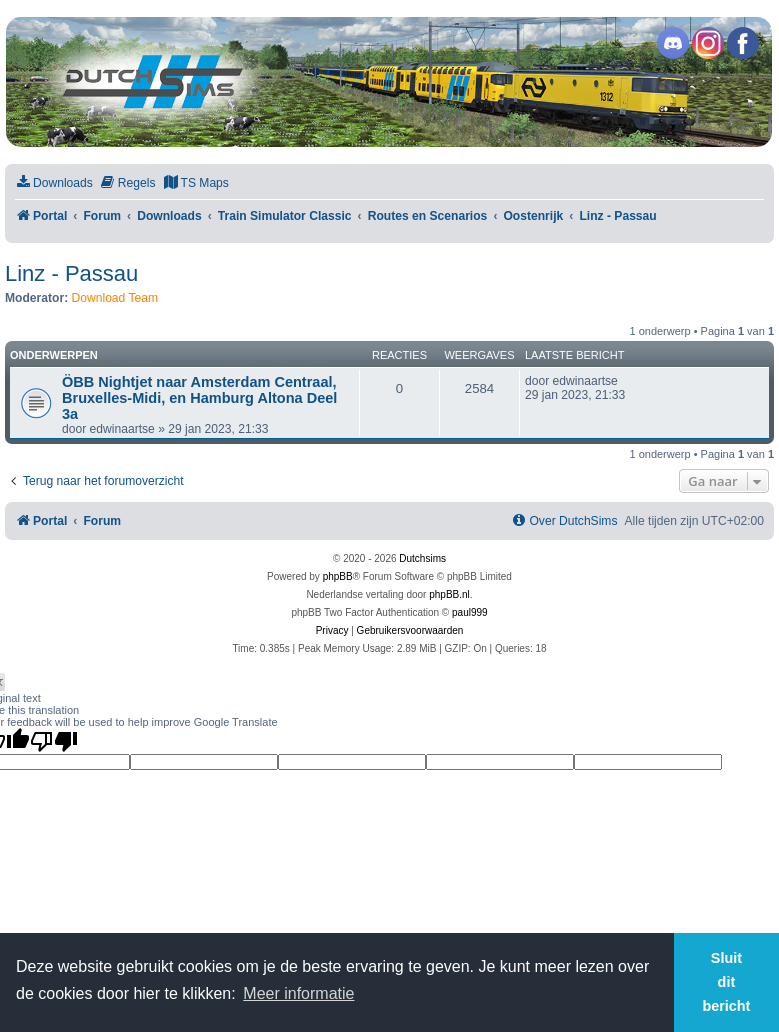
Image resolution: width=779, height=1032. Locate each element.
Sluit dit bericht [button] (726, 982)
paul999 (470, 612)
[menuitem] (54, 183)
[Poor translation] (54, 741)
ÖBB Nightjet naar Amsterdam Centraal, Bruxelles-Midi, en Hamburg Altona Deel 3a (199, 398)
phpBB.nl (449, 594)
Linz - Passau (71, 273)
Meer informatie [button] (298, 993)
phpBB (338, 576)
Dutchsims (422, 558)
